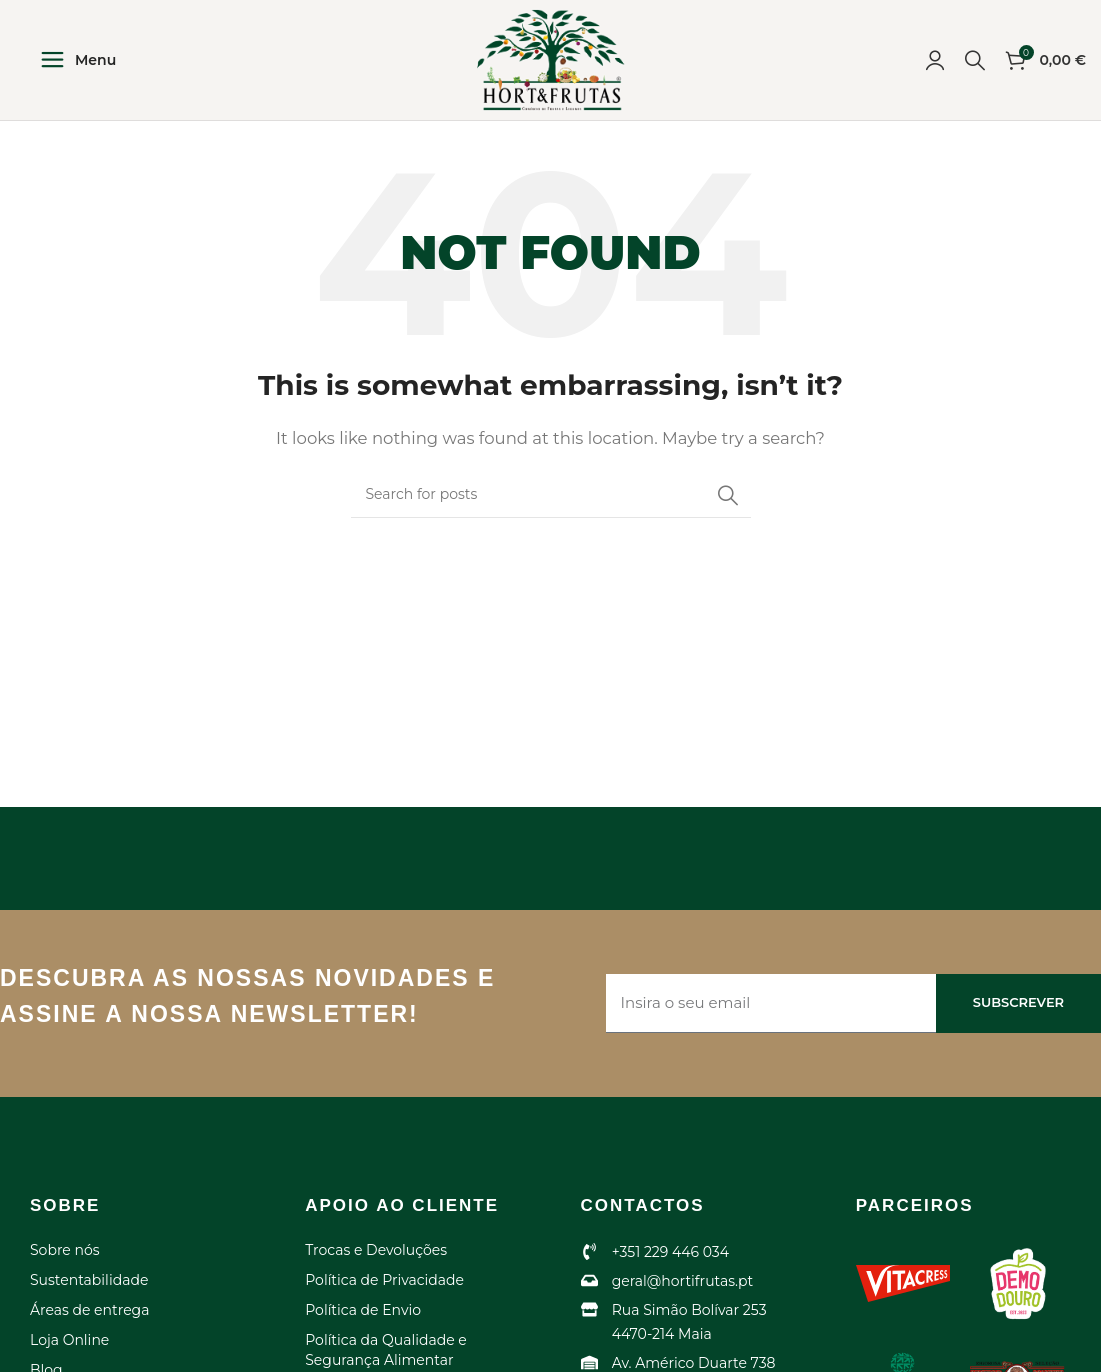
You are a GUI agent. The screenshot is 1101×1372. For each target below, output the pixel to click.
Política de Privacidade (384, 1280)
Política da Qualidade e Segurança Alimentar (386, 1350)
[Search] (975, 60)
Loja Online (69, 1340)
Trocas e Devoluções (376, 1250)
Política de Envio (363, 1310)
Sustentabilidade (89, 1280)
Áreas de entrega (89, 1310)
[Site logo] (551, 58)
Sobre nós (65, 1250)
